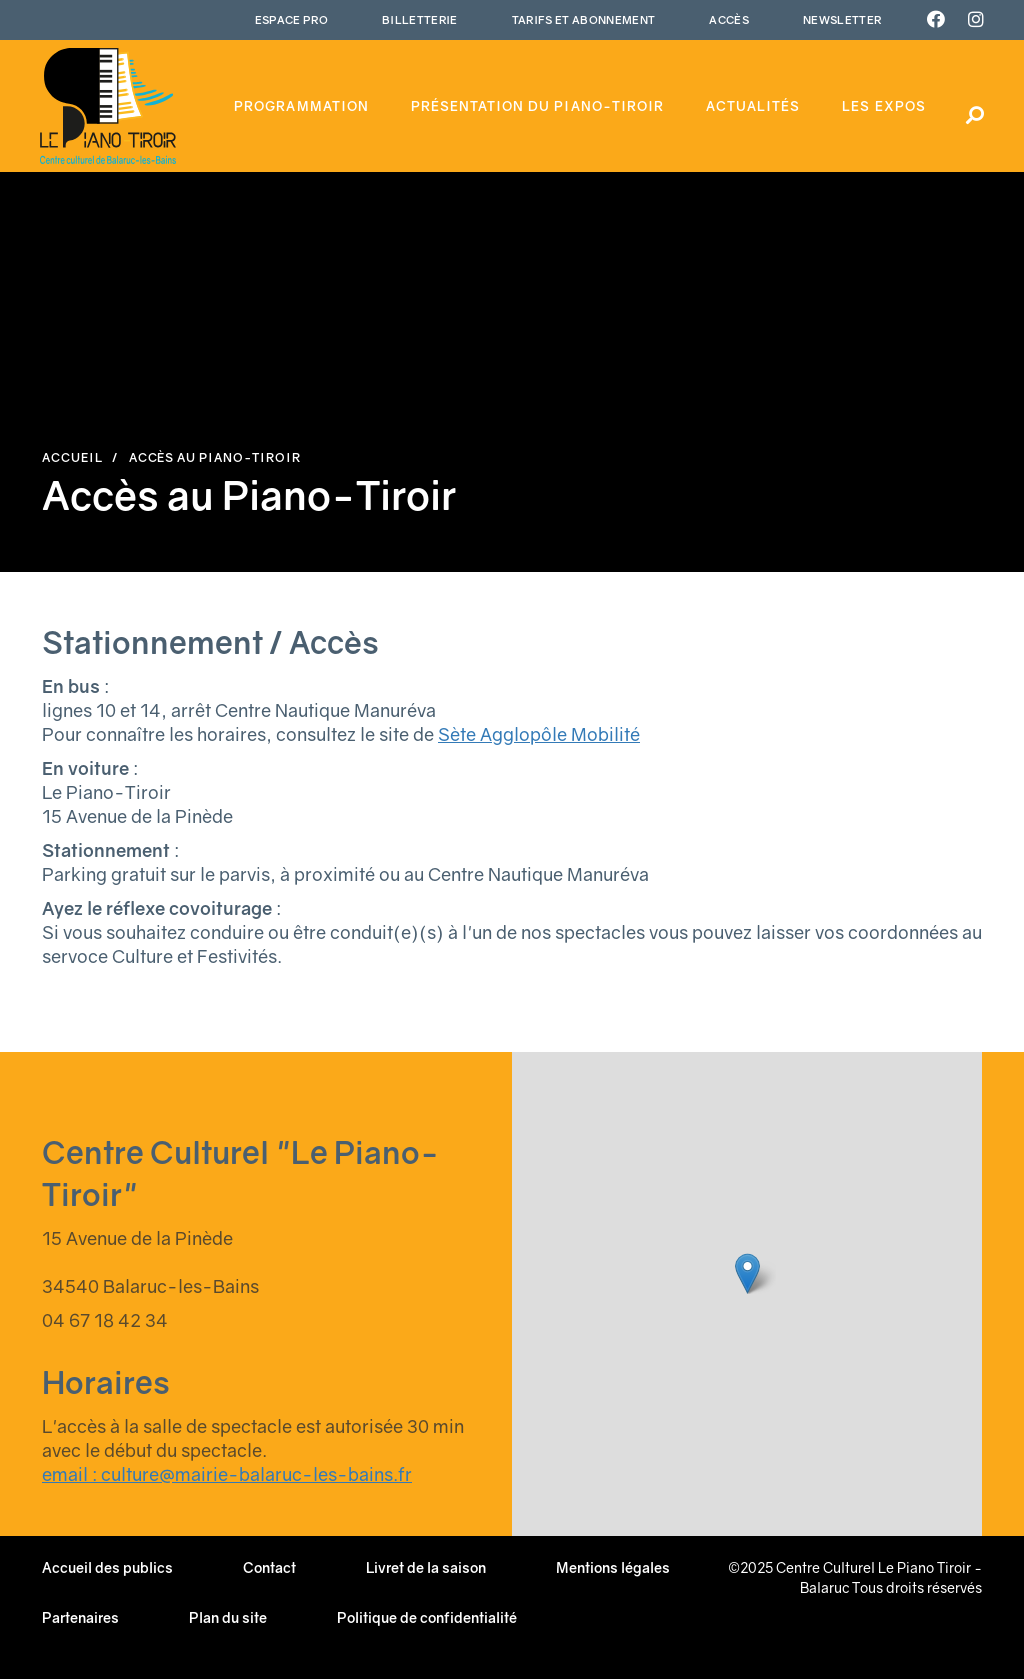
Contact (269, 1567)
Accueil (72, 457)
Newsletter (842, 19)
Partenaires (80, 1617)
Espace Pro (291, 19)
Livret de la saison (426, 1567)
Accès (729, 19)
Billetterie (420, 19)
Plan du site (228, 1617)
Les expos (883, 106)
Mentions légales (613, 1567)
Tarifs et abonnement (584, 19)
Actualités (753, 106)
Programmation (301, 106)
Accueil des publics (107, 1567)
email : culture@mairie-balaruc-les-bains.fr (227, 1474)
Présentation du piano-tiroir (537, 106)
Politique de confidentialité (427, 1617)
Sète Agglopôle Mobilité (539, 734)
